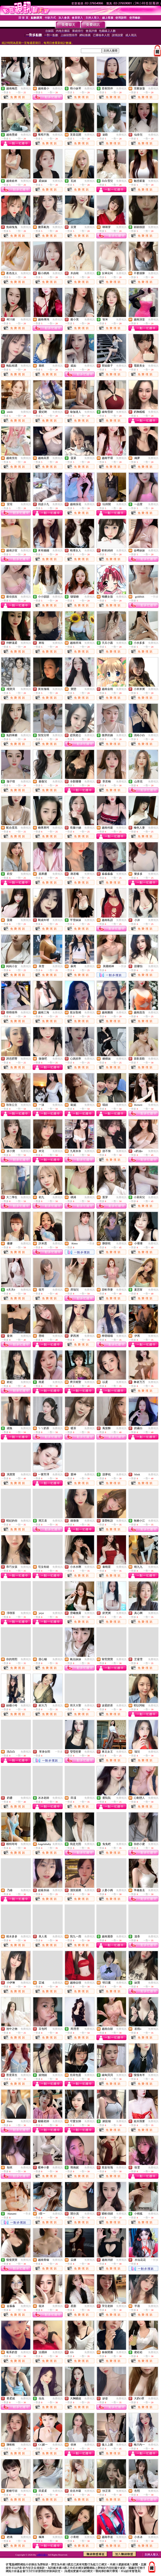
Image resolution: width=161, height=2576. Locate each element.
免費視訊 (26, 88)
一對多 (154, 596)
